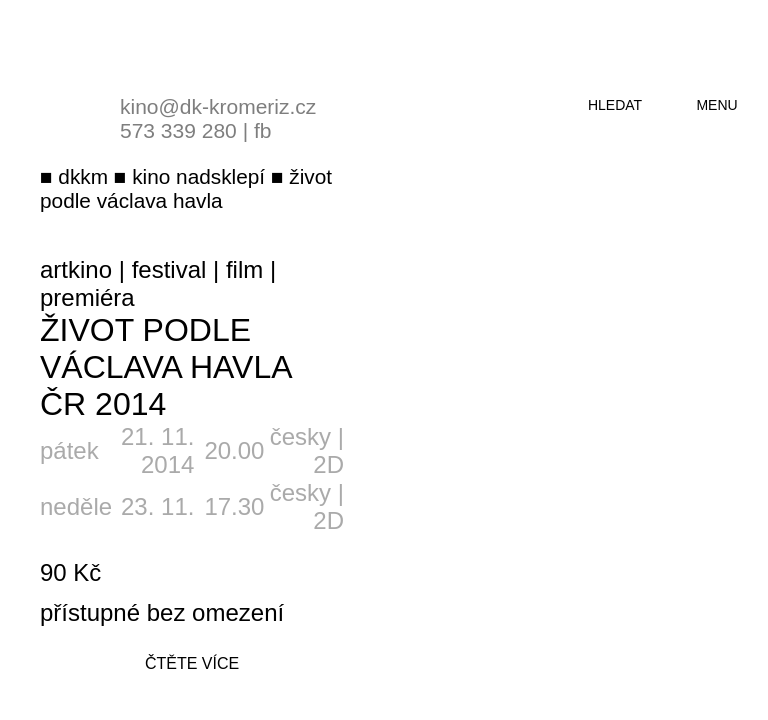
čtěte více (192, 663)
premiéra (87, 297)
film (244, 269)
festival (169, 269)
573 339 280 (178, 130)
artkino (76, 269)
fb (263, 130)
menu (716, 105)
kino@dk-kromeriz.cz (218, 106)
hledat (615, 105)
